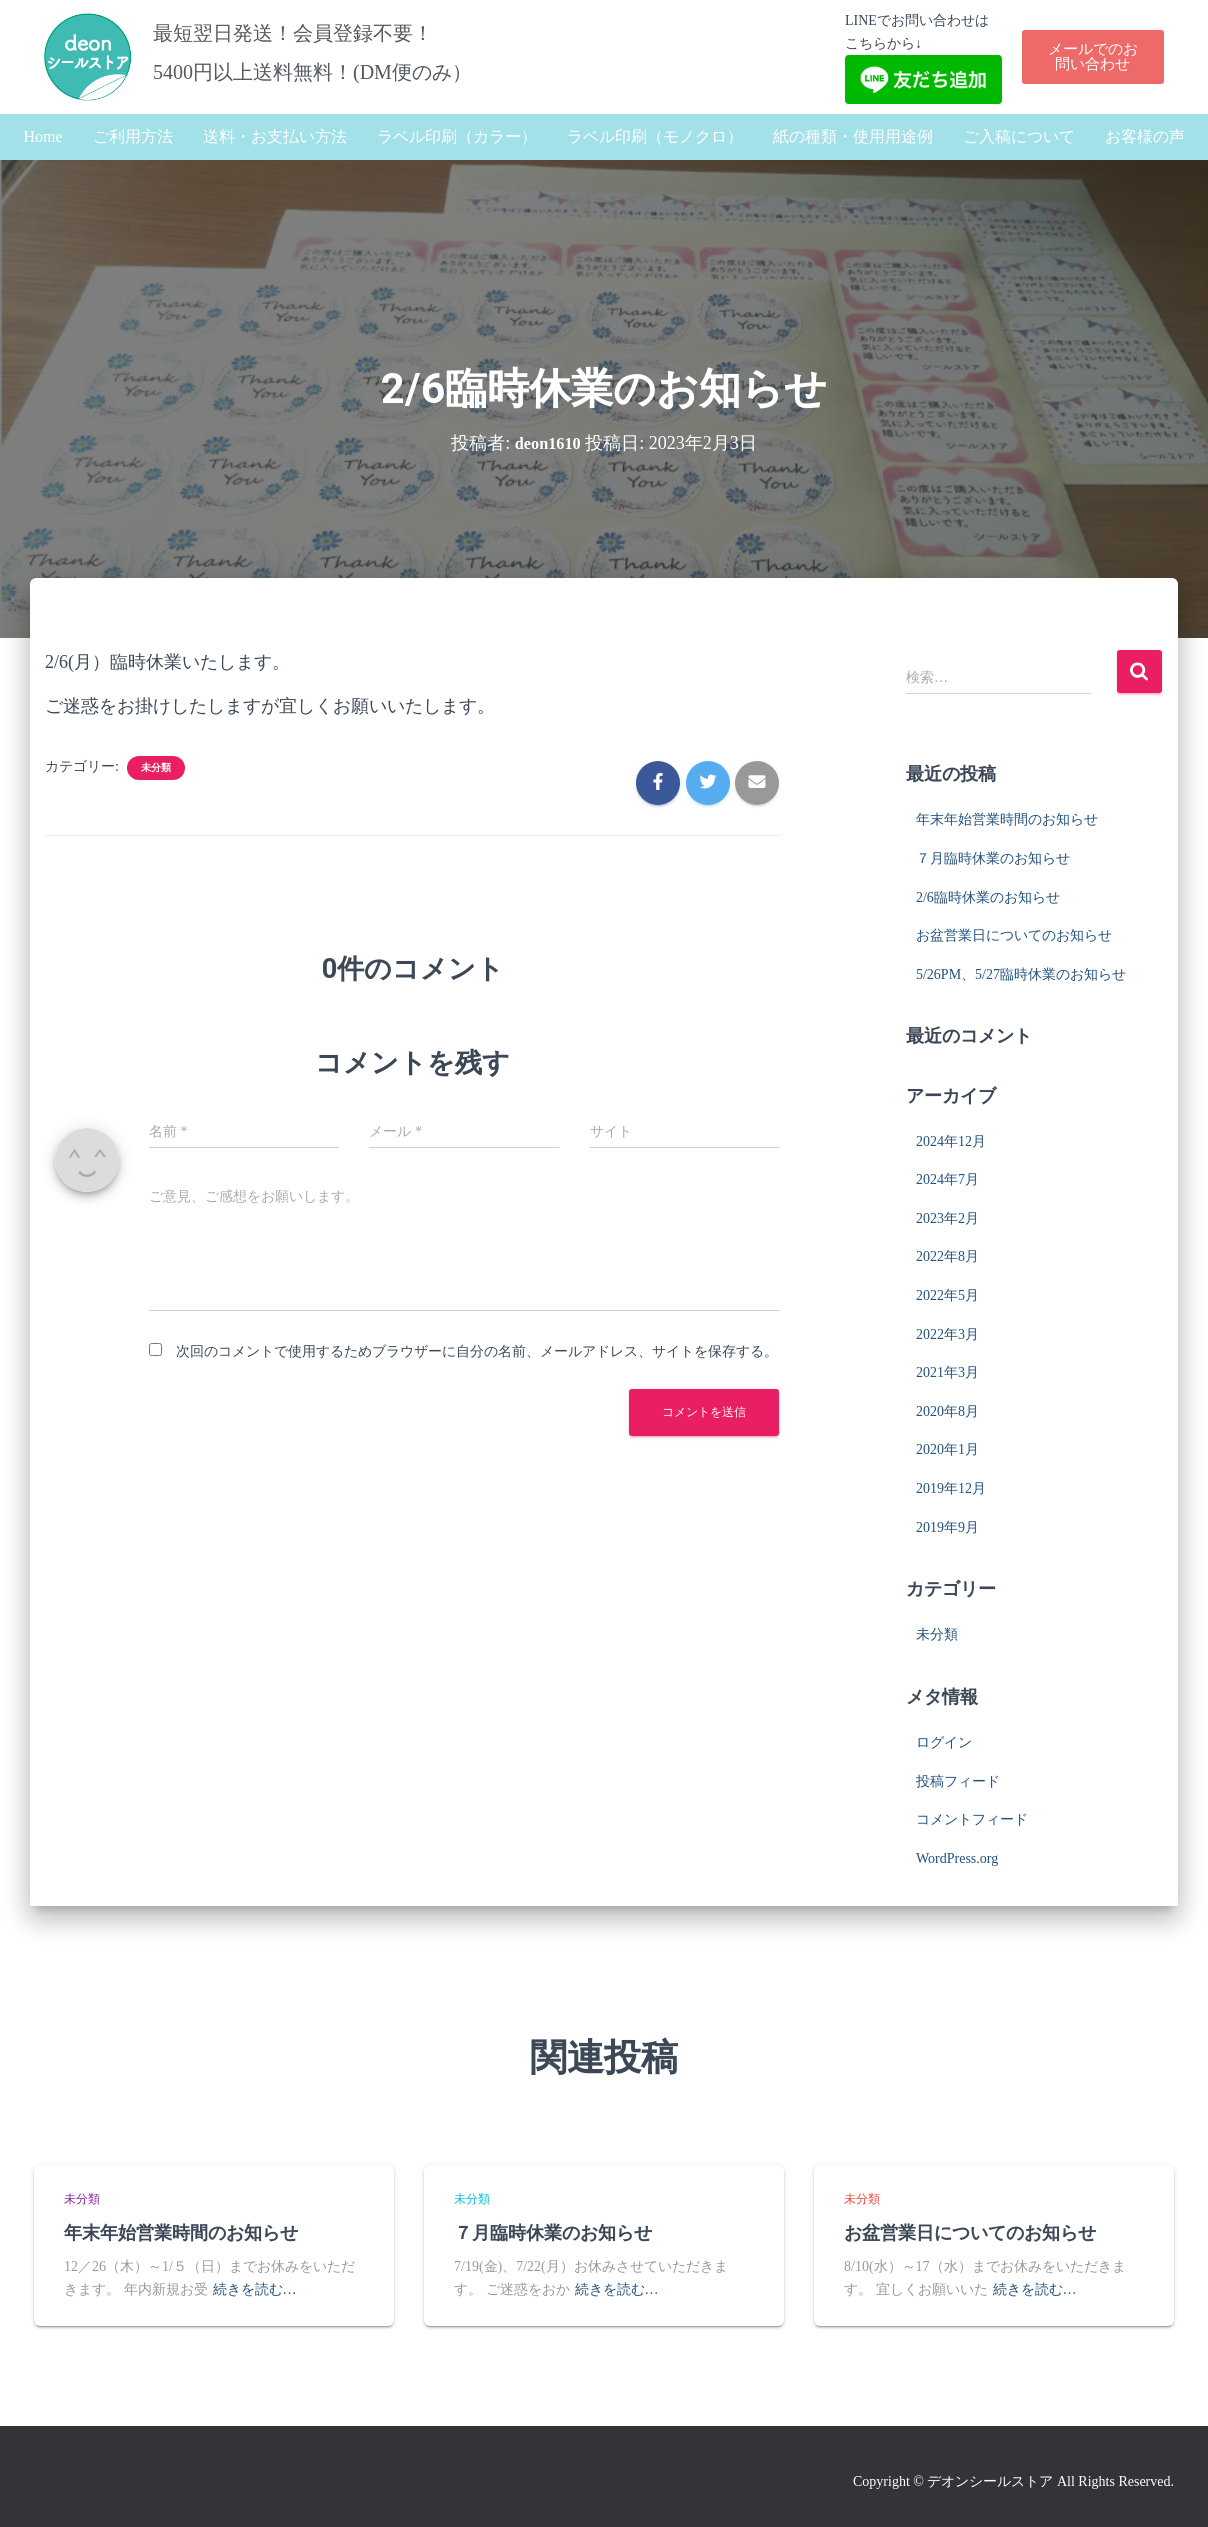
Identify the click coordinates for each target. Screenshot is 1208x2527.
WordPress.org (957, 1858)
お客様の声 (1145, 136)
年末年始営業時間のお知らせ (1007, 819)
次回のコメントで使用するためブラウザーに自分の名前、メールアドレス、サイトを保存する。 (477, 1351)
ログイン (944, 1742)
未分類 (156, 767)
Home (42, 136)
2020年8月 (947, 1411)
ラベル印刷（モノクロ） (655, 136)
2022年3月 (947, 1334)
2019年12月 (951, 1488)
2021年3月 (947, 1372)
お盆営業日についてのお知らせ (1014, 935)
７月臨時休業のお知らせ (993, 858)
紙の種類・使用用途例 (853, 136)
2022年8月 (947, 1256)
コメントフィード (972, 1819)
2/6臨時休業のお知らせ (988, 897)
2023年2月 (947, 1218)
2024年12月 (951, 1141)
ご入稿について (1019, 136)
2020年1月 (947, 1449)
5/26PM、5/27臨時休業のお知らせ (1021, 974)
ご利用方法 (133, 136)
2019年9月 (947, 1527)
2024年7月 (947, 1179)
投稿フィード (958, 1781)
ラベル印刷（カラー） (457, 136)
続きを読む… (255, 2289)
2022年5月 (947, 1295)
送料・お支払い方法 (275, 136)
